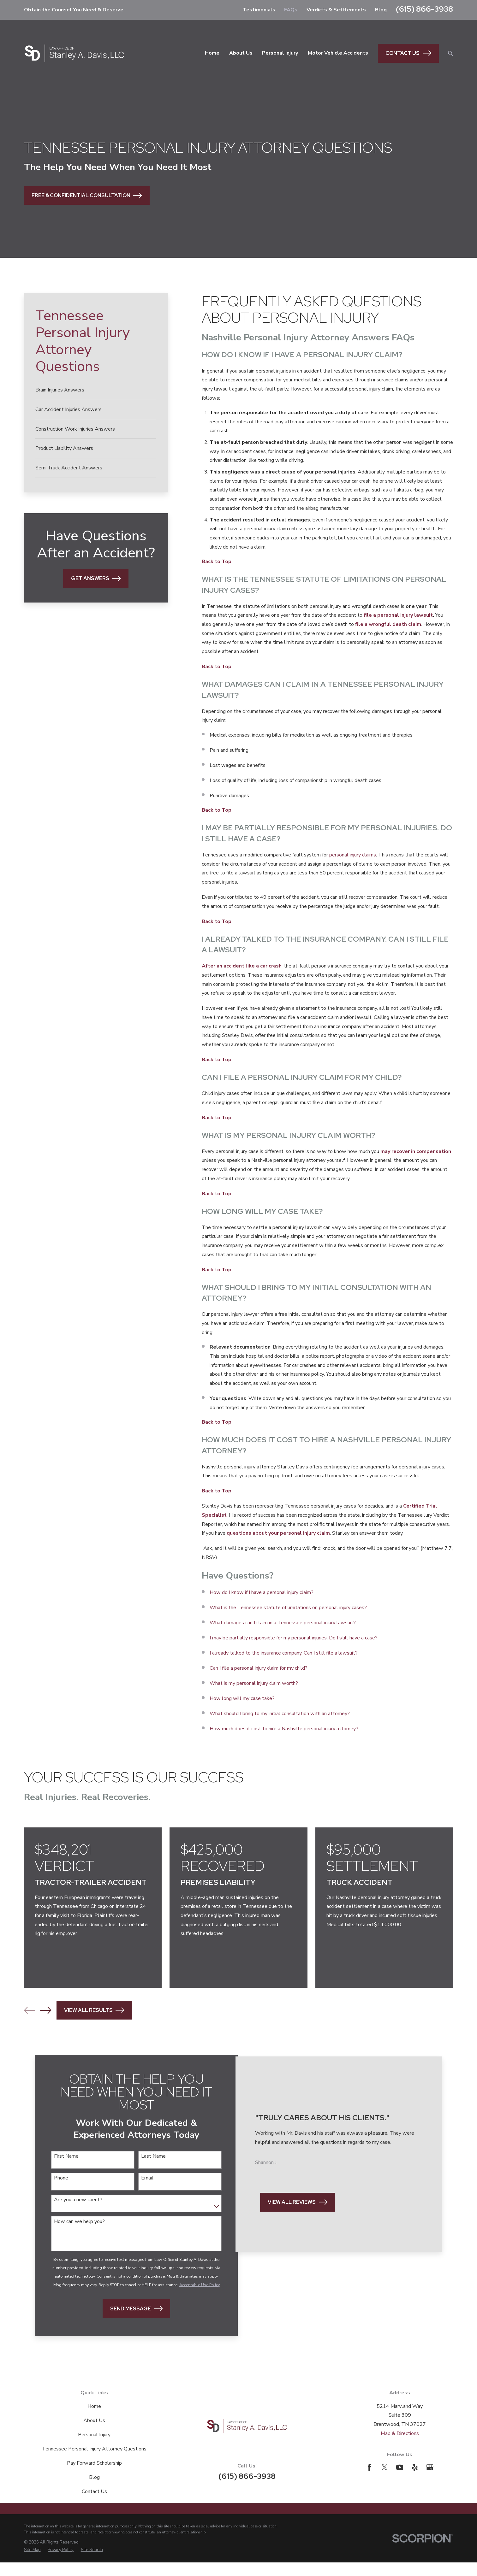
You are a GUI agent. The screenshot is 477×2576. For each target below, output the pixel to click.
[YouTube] (399, 2481)
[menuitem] (95, 390)
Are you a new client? (77, 2201)
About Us (94, 2433)
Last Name (145, 2156)
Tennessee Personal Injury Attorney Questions (94, 2462)
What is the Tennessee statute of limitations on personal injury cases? (288, 1607)
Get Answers (96, 578)
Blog (381, 9)
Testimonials (259, 9)
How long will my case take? (242, 1698)
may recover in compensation (415, 1151)
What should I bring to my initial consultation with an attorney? (280, 1713)
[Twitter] (384, 2481)
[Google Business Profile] (429, 2481)
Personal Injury (94, 2447)
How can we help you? (78, 2223)
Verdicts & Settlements (336, 9)
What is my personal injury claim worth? (254, 1683)
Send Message (128, 2322)
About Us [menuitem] (241, 53)
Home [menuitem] (212, 53)
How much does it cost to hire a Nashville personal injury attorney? (284, 1728)
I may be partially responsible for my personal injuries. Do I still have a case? (294, 1637)
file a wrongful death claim (388, 624)
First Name (65, 2156)
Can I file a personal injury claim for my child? (258, 1668)
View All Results (94, 2010)
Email (139, 2179)
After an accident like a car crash (242, 965)
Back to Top (216, 561)
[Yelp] (415, 2481)
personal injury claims (352, 854)
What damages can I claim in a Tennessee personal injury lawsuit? (283, 1622)
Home (94, 2419)
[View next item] (45, 2010)
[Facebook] (369, 2481)
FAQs (290, 9)
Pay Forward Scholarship (94, 2476)
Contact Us (408, 53)
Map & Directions (400, 2446)
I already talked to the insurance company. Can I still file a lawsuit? (284, 1653)
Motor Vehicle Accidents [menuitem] (338, 53)
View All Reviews (296, 2224)
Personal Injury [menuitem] (280, 53)
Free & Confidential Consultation (87, 195)
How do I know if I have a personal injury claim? (261, 1592)
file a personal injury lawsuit (398, 615)
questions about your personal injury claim (278, 1533)
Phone (60, 2179)
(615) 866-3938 (424, 8)
